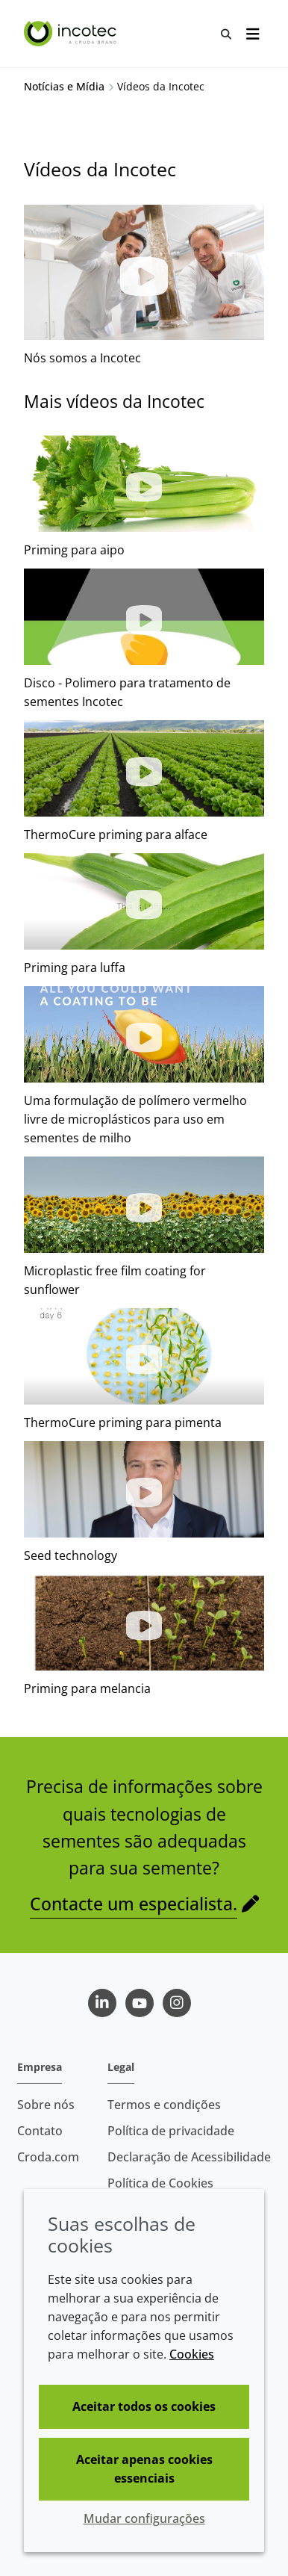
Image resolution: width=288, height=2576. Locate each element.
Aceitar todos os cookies (144, 2406)
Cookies (191, 2354)
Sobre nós (46, 2104)
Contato (40, 2131)
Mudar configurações (144, 2518)
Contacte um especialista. (133, 1904)
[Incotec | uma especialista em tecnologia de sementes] (72, 33)
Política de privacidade (170, 2131)
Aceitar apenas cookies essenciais (144, 2468)
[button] (144, 484)
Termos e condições (164, 2104)
